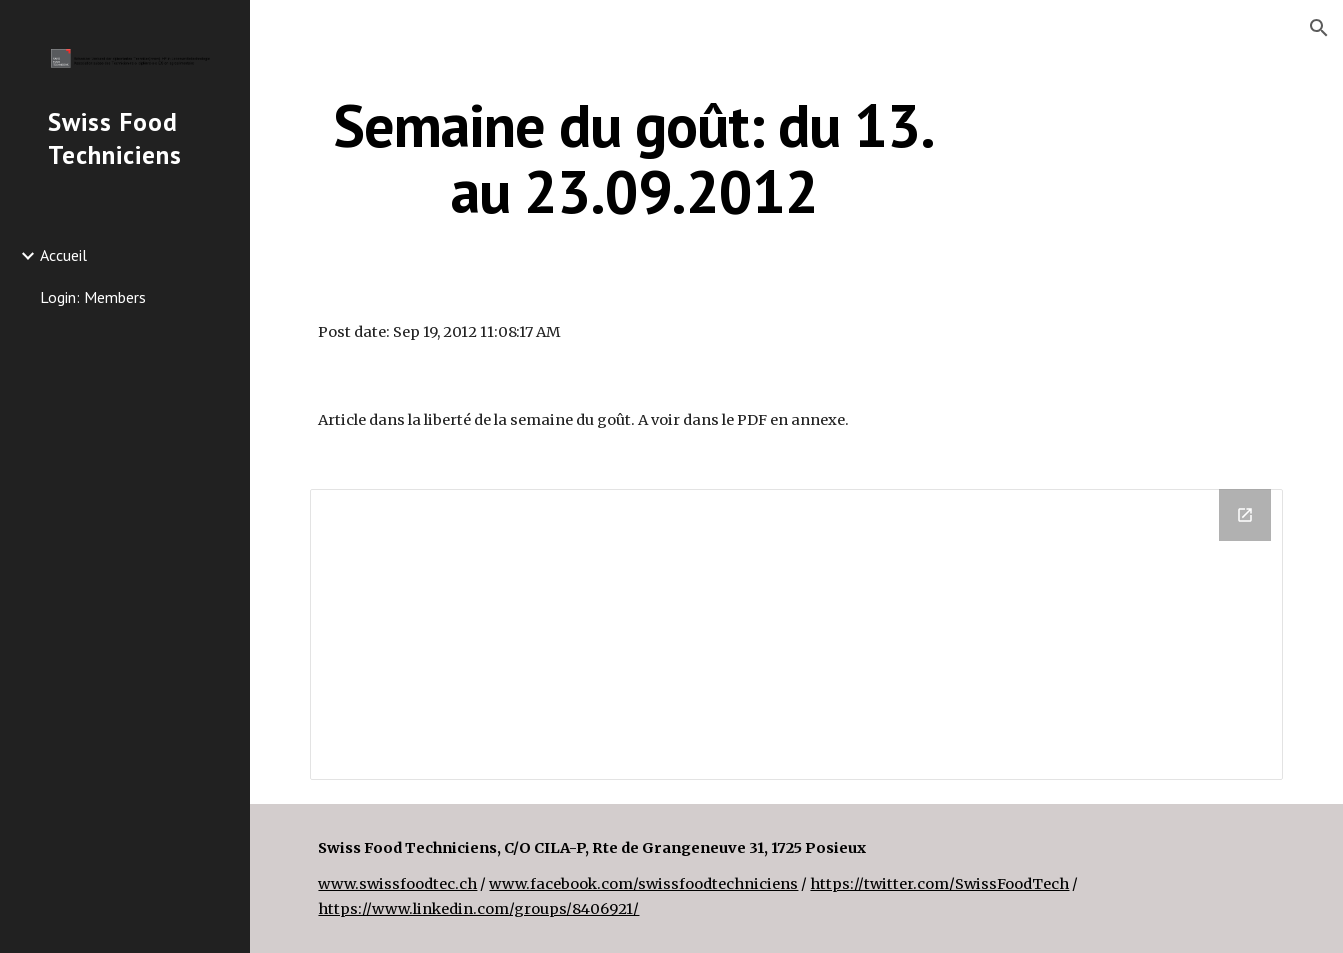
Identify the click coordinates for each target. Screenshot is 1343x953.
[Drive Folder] (796, 634)
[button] (1319, 28)
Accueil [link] (63, 255)
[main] (634, 158)
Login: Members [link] (93, 297)
